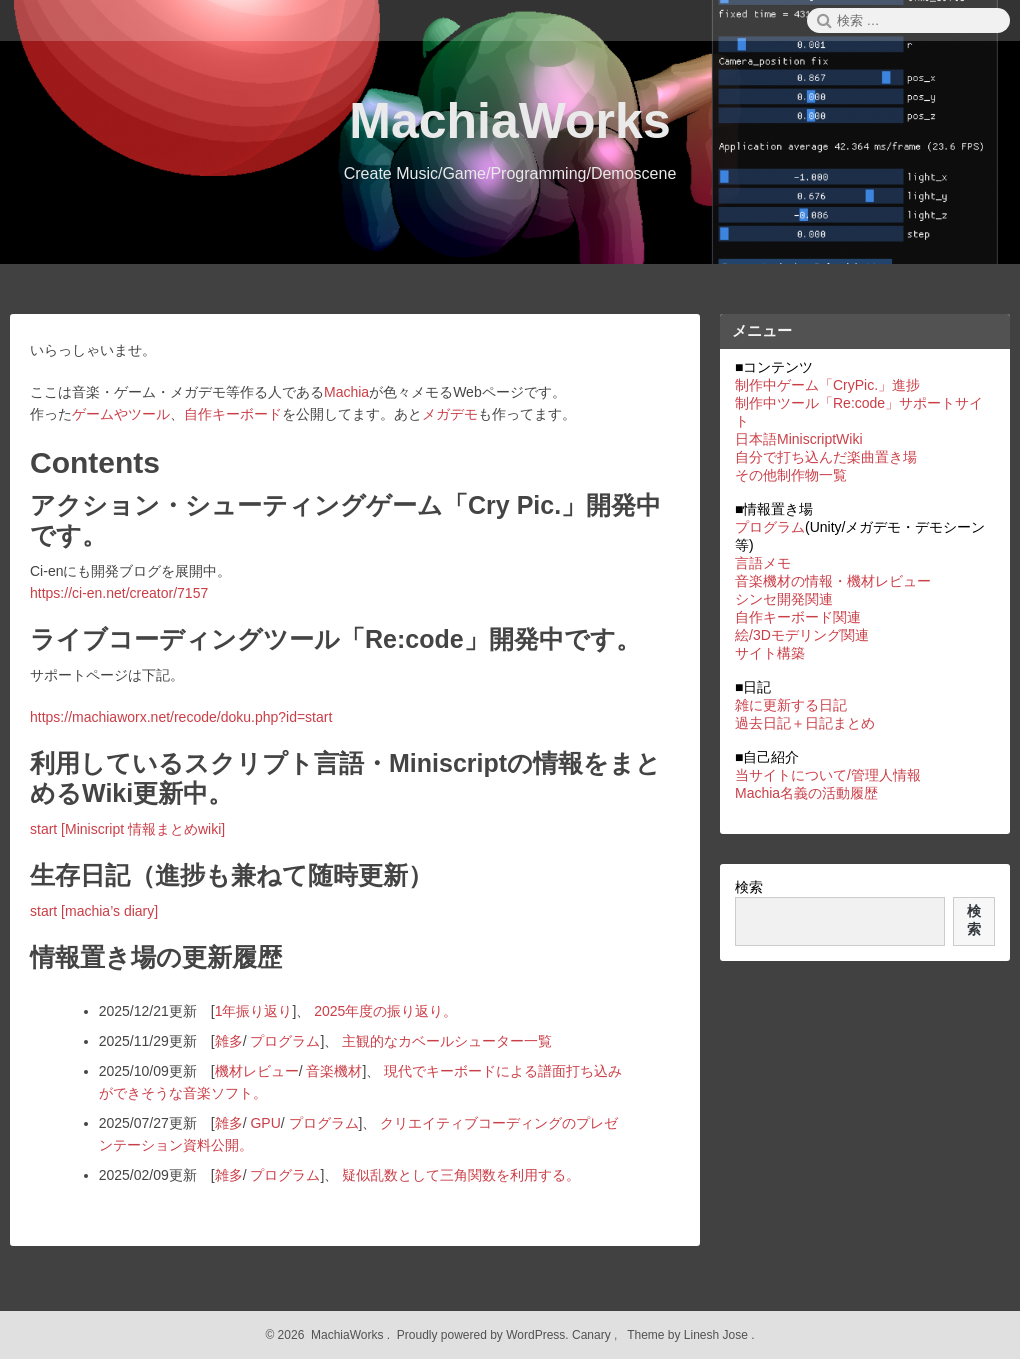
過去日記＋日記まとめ (805, 723)
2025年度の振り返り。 (385, 1011)
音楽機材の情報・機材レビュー (833, 581)
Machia (346, 392)
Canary (593, 1335)
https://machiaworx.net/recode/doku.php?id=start (181, 717)
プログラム (285, 1041)
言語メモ (763, 563)
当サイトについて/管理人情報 (828, 775)
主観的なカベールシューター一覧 (447, 1041)
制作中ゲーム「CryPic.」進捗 (827, 385)
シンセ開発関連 (784, 599)
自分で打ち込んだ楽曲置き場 (826, 457)
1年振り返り (254, 1011)
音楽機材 (334, 1071)
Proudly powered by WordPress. (482, 1335)
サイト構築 (770, 653)
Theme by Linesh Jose (689, 1335)
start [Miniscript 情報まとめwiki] (127, 829)
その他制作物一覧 (791, 475)
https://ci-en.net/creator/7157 (119, 593)
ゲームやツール (121, 414)
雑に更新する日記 (791, 705)
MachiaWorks (509, 121)
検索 (749, 887)
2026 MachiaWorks (329, 1335)
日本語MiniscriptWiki (799, 439)
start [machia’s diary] (94, 911)
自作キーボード (233, 414)
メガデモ (450, 414)
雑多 (229, 1041)
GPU (265, 1123)
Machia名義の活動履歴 (806, 793)
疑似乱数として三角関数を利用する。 (461, 1175)
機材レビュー (257, 1071)
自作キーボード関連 (798, 617)
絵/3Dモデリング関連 (802, 635)
